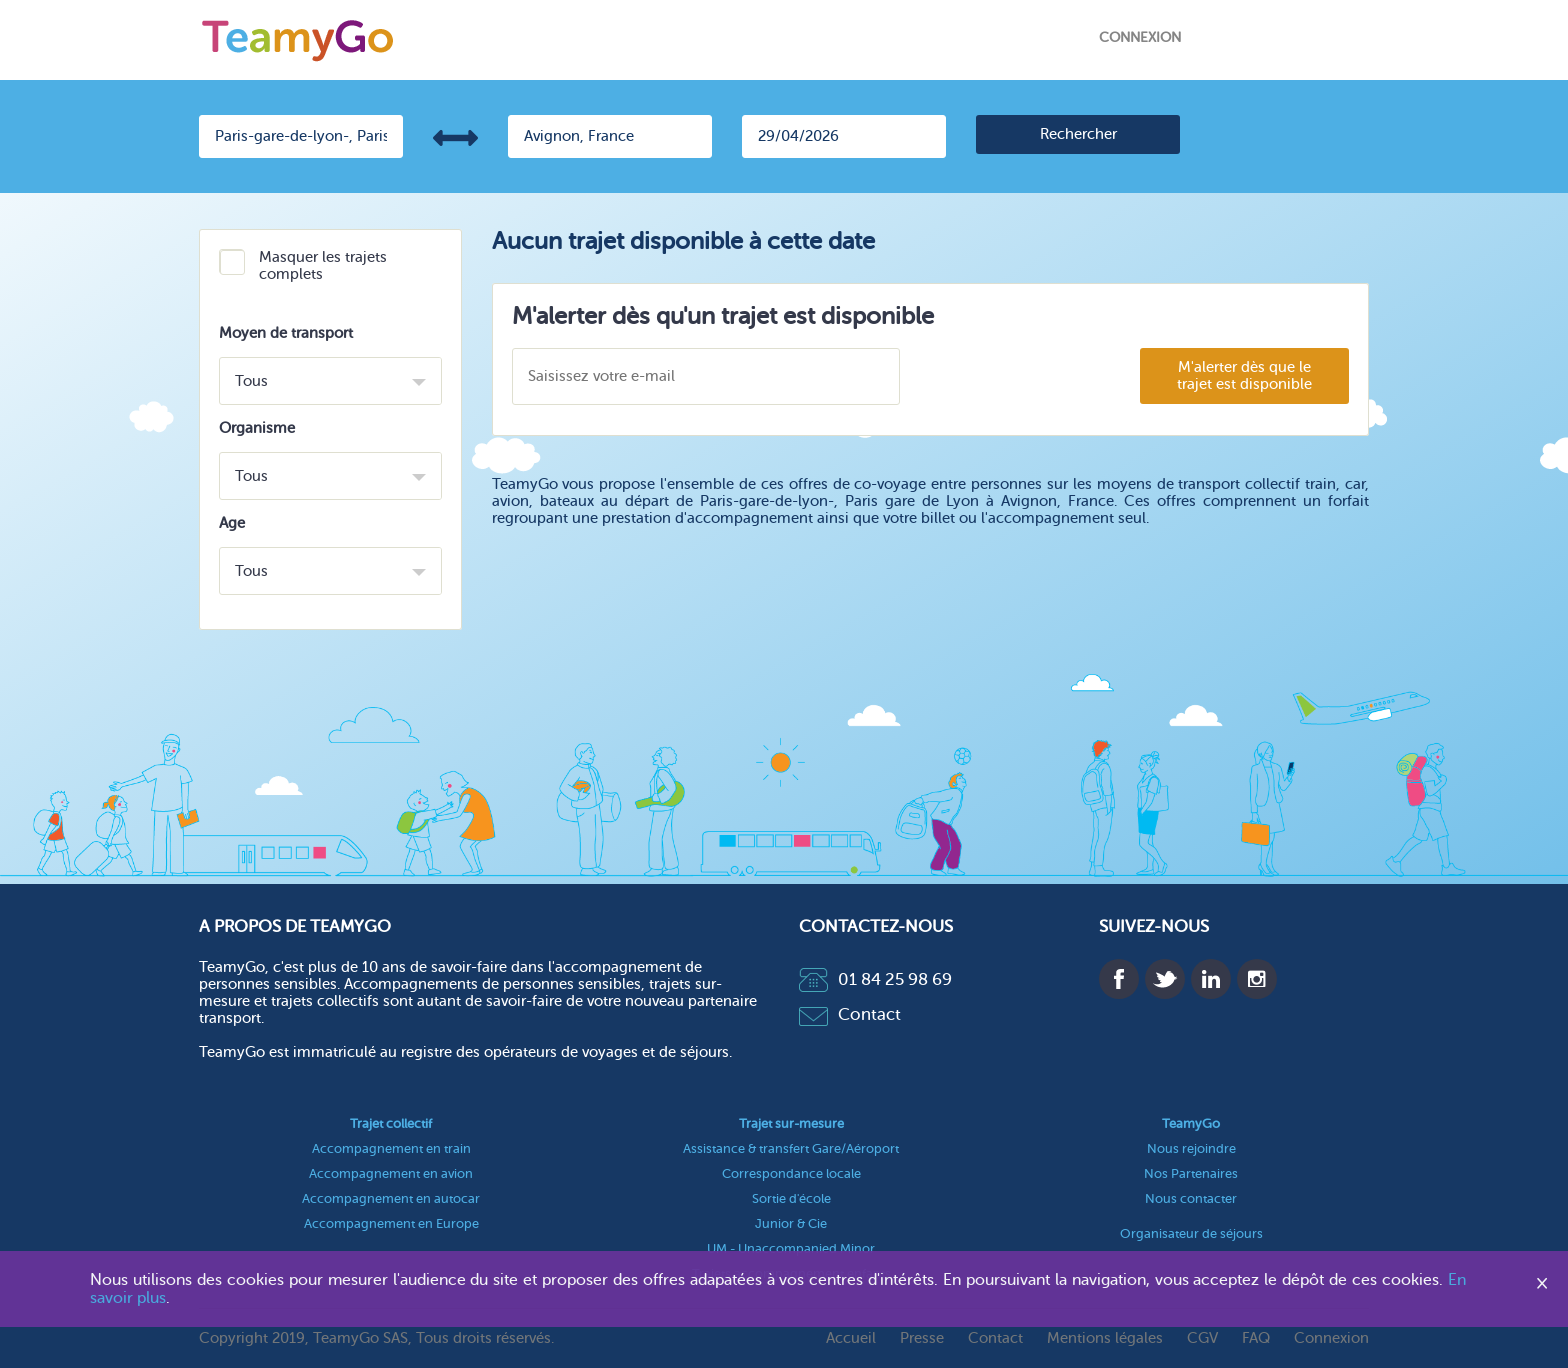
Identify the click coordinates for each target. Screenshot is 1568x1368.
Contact (850, 1014)
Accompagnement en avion (391, 1173)
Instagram (1257, 979)
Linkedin (1211, 979)
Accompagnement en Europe (391, 1223)
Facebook (1119, 979)
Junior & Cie (791, 1223)
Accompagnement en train (391, 1148)
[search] (1078, 134)
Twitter (1165, 979)
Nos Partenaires (1191, 1173)
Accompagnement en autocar (391, 1198)
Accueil (851, 1338)
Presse (922, 1338)
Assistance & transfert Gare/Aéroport (791, 1148)
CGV (1202, 1338)
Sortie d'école (791, 1198)
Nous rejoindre (1191, 1148)
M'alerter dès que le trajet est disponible (1244, 376)
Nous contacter (1191, 1198)
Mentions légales (1105, 1338)
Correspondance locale (791, 1173)
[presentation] (1019, 377)
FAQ (1256, 1338)
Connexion (1140, 37)
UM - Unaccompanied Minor (791, 1248)
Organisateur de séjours (1191, 1233)
